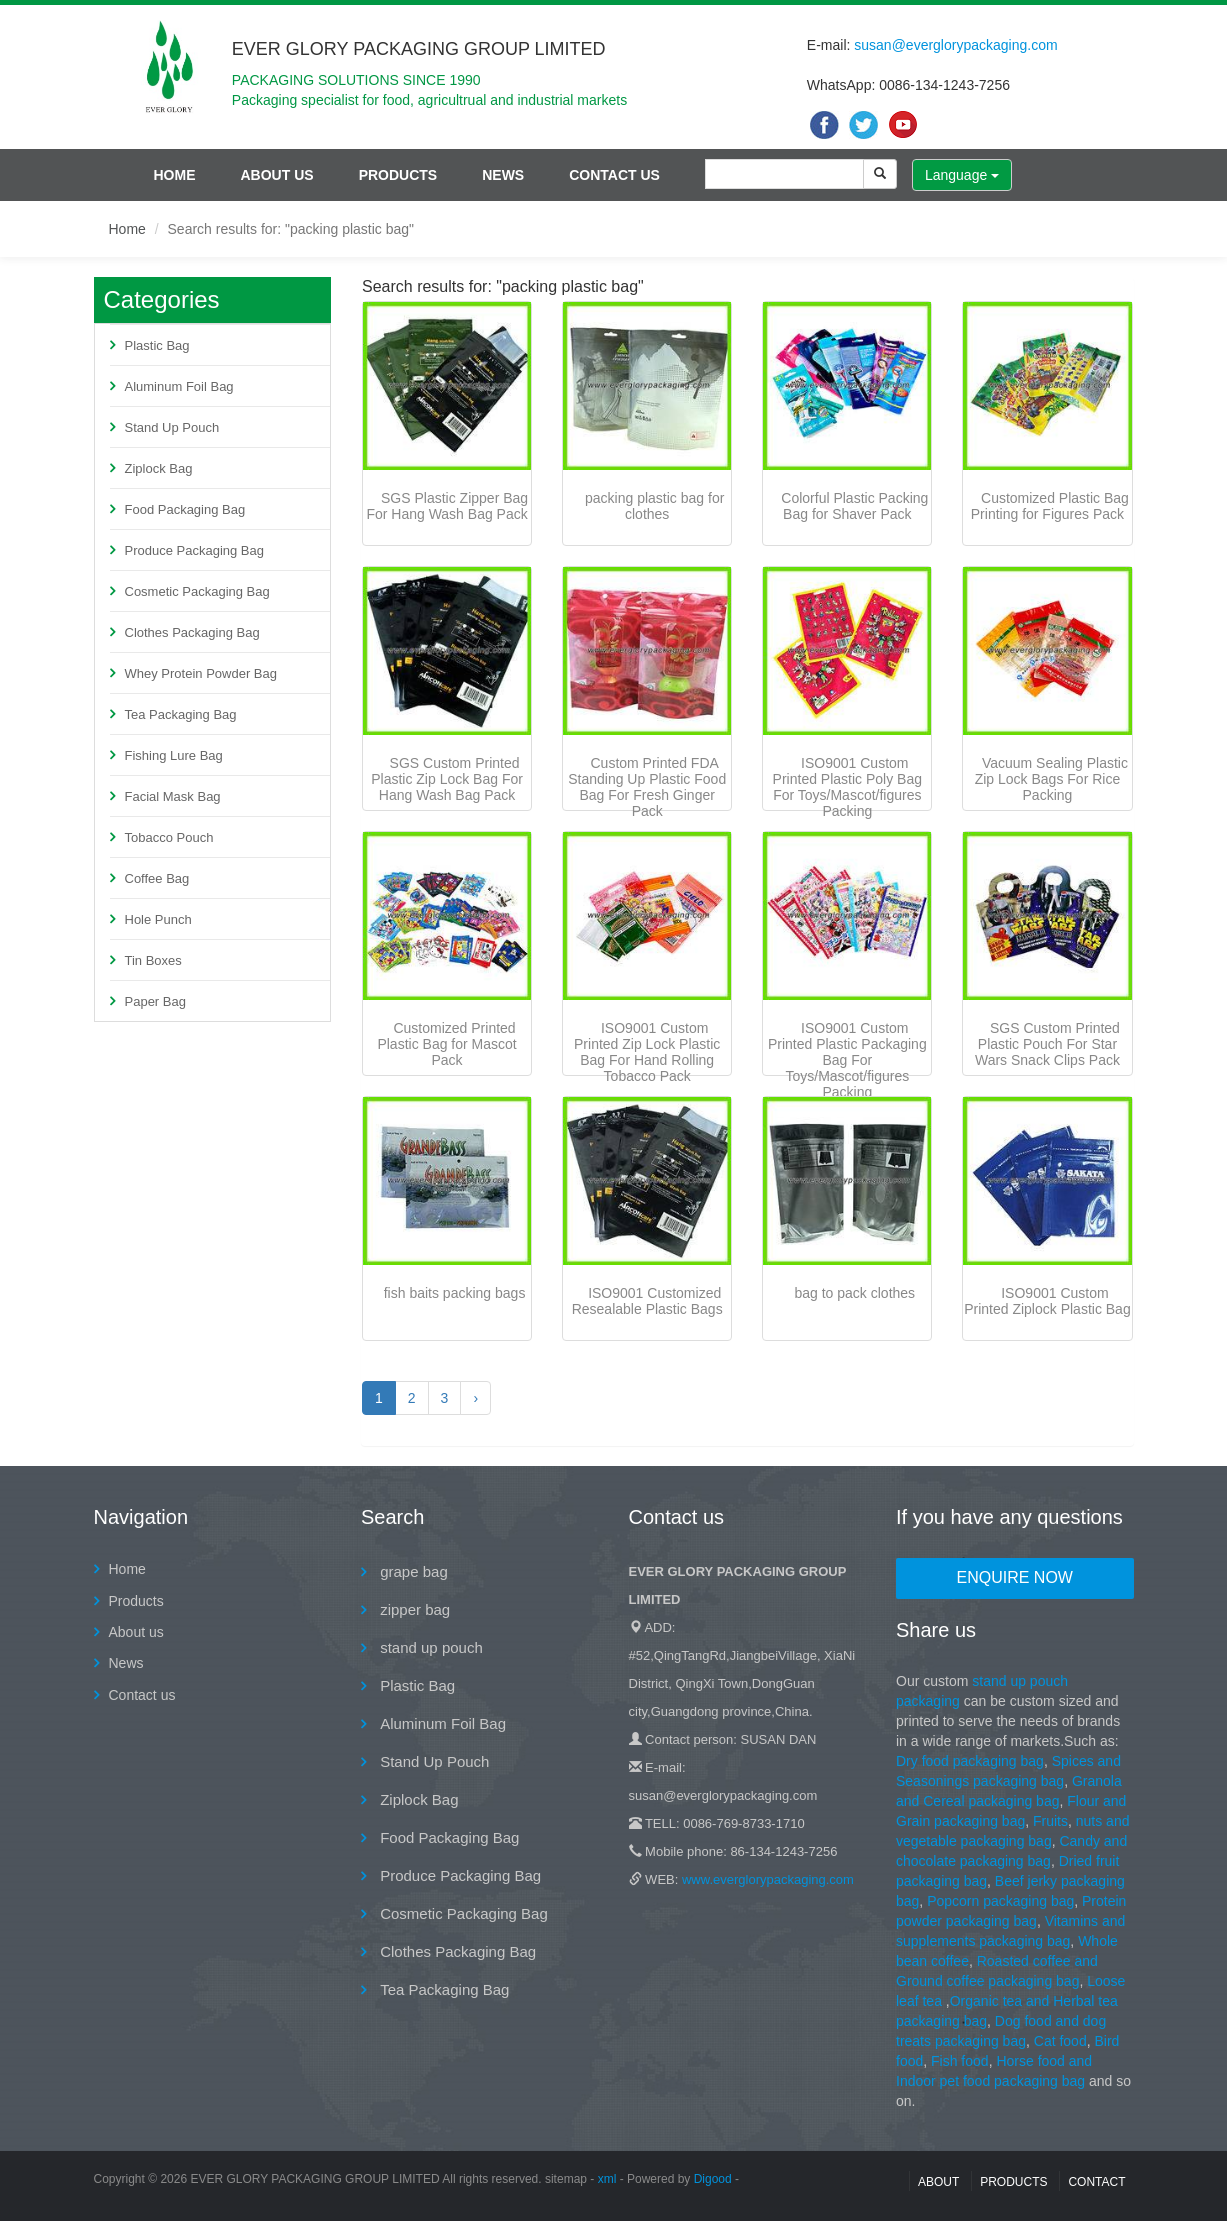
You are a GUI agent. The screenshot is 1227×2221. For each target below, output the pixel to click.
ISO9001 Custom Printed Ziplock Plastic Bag (1047, 1301)
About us (277, 175)
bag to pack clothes (854, 1293)
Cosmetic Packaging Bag (197, 591)
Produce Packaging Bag (194, 550)
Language (962, 175)
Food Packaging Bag (185, 509)
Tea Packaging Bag (181, 714)
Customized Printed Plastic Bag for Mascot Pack (446, 1044)
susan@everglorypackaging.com (955, 45)
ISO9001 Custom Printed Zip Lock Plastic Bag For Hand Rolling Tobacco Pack (647, 1052)
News (503, 175)
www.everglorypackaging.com (768, 1879)
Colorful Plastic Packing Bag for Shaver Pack (854, 506)
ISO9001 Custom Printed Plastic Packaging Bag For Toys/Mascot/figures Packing (847, 1060)
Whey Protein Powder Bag (201, 673)
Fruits (1050, 1821)
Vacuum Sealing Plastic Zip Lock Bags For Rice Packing (1051, 779)
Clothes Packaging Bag (192, 632)
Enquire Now (1015, 1577)
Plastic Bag (157, 345)
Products (398, 175)
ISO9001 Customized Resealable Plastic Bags (647, 1301)
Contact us (614, 175)
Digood (713, 2179)
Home (175, 175)
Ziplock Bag (159, 468)
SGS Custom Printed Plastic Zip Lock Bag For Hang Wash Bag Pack (447, 779)
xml (607, 2179)
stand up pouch (429, 1647)
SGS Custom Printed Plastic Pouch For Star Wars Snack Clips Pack (1047, 1044)
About (938, 2182)
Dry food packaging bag (970, 1761)
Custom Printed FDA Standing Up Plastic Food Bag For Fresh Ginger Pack (647, 787)
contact (1096, 2182)
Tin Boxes (153, 960)
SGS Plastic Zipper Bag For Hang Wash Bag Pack (447, 506)
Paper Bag (155, 1001)
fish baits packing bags (455, 1293)
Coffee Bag (157, 878)
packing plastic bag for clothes (654, 506)
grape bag (412, 1571)
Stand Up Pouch (172, 427)
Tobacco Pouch (169, 837)
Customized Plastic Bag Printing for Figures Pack (1050, 506)
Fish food (960, 2061)
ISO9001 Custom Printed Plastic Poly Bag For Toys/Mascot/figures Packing (847, 787)
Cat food (1060, 2041)
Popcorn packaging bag (1000, 1901)
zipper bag (413, 1609)
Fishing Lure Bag (174, 755)
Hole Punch (158, 919)
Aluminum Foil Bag (179, 386)
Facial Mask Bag (173, 796)
